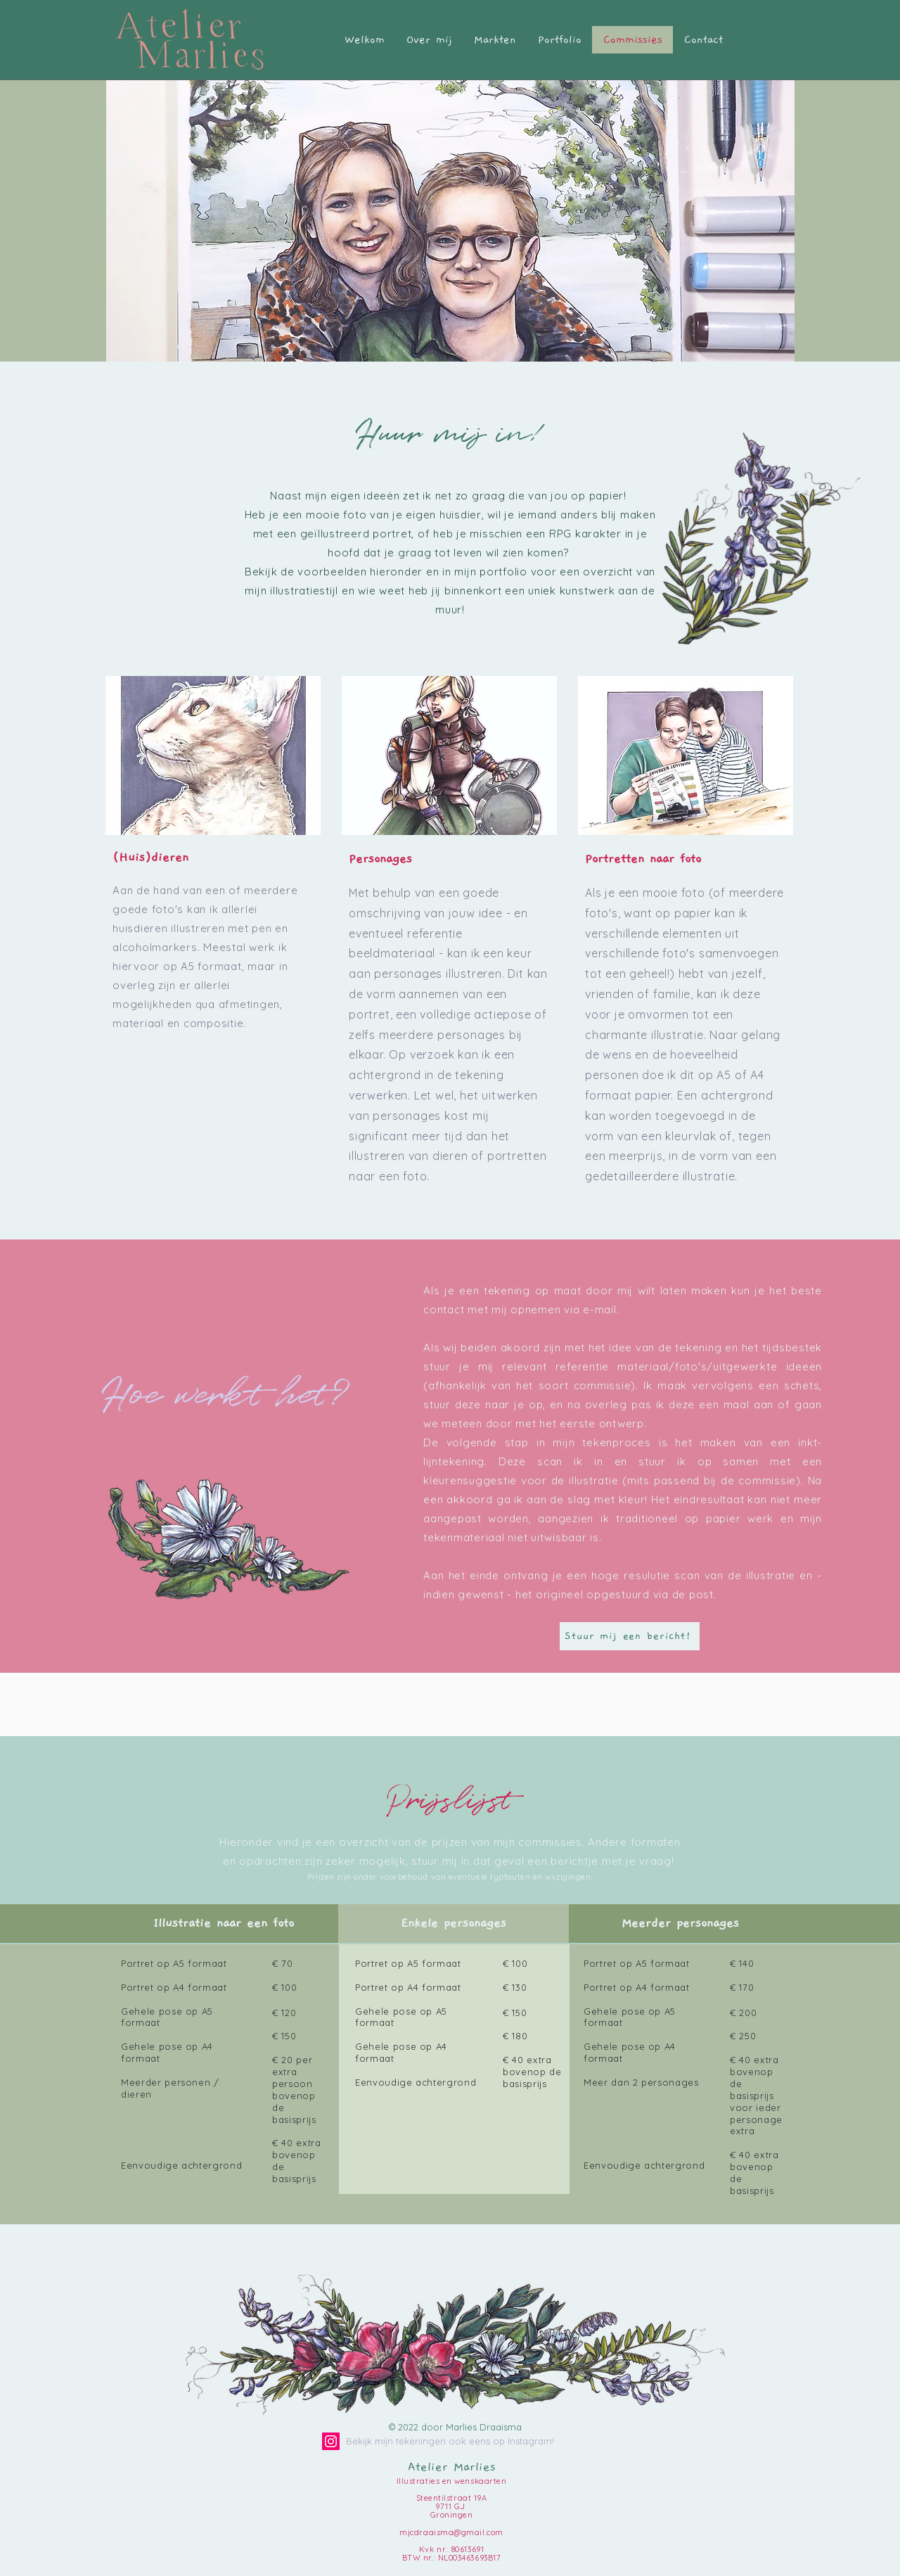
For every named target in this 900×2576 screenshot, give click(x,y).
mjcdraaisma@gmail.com (451, 2532)
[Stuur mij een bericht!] (630, 1636)
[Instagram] (331, 2441)
